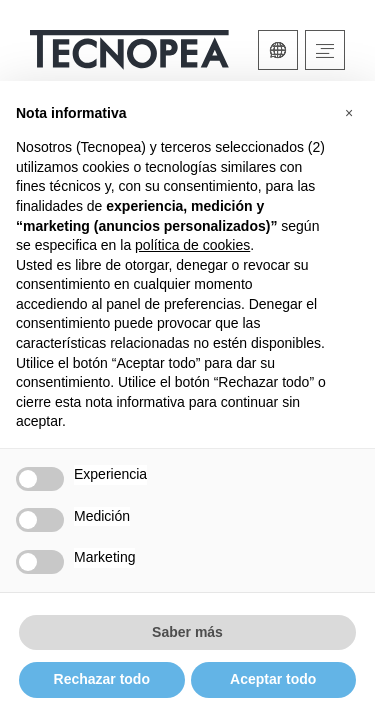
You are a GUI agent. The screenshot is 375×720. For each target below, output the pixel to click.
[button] (349, 113)
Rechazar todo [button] (102, 679)
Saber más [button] (187, 632)
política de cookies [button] (192, 245)
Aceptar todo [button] (273, 679)
